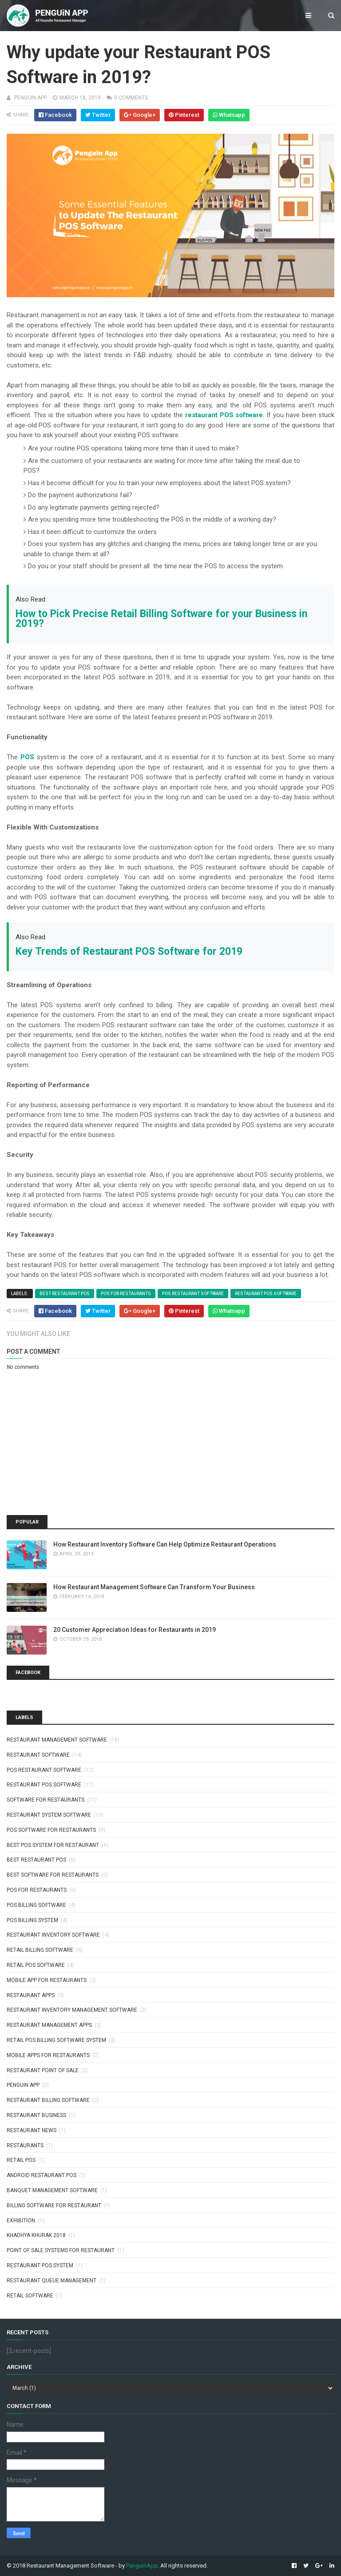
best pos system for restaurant (53, 1845)
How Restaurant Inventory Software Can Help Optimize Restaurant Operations (164, 1544)
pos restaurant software (193, 1293)
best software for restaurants (53, 1875)
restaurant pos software (266, 1293)
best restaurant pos (65, 1293)
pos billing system (32, 1920)
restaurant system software (49, 1815)
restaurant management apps (49, 2025)
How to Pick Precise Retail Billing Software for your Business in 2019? (161, 619)
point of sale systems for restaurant (61, 2250)
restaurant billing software (48, 2100)
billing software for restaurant (54, 2205)
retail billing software (40, 1950)
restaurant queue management (51, 2280)
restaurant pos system (40, 2265)
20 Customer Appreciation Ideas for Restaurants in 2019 (134, 1629)
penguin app (23, 2085)
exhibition (21, 2220)
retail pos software (36, 1965)
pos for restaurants (126, 1293)
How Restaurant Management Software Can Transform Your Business (154, 1587)
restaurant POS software (224, 415)
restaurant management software (57, 1740)
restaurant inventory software (53, 1935)
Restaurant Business (36, 2115)
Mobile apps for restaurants (48, 2055)
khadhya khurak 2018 (36, 2235)
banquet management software (52, 2190)
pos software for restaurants (51, 1830)
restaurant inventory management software (72, 2010)
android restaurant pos (41, 2175)
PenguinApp (142, 2565)
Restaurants (25, 2145)
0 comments (131, 98)
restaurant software (38, 1755)
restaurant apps (31, 1995)
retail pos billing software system (56, 2040)
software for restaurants (45, 1800)
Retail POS (21, 2160)
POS (27, 757)
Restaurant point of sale (43, 2070)
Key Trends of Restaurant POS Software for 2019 (129, 951)
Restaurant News (31, 2130)
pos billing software (36, 1905)
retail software (30, 2296)
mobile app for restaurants (47, 1980)
